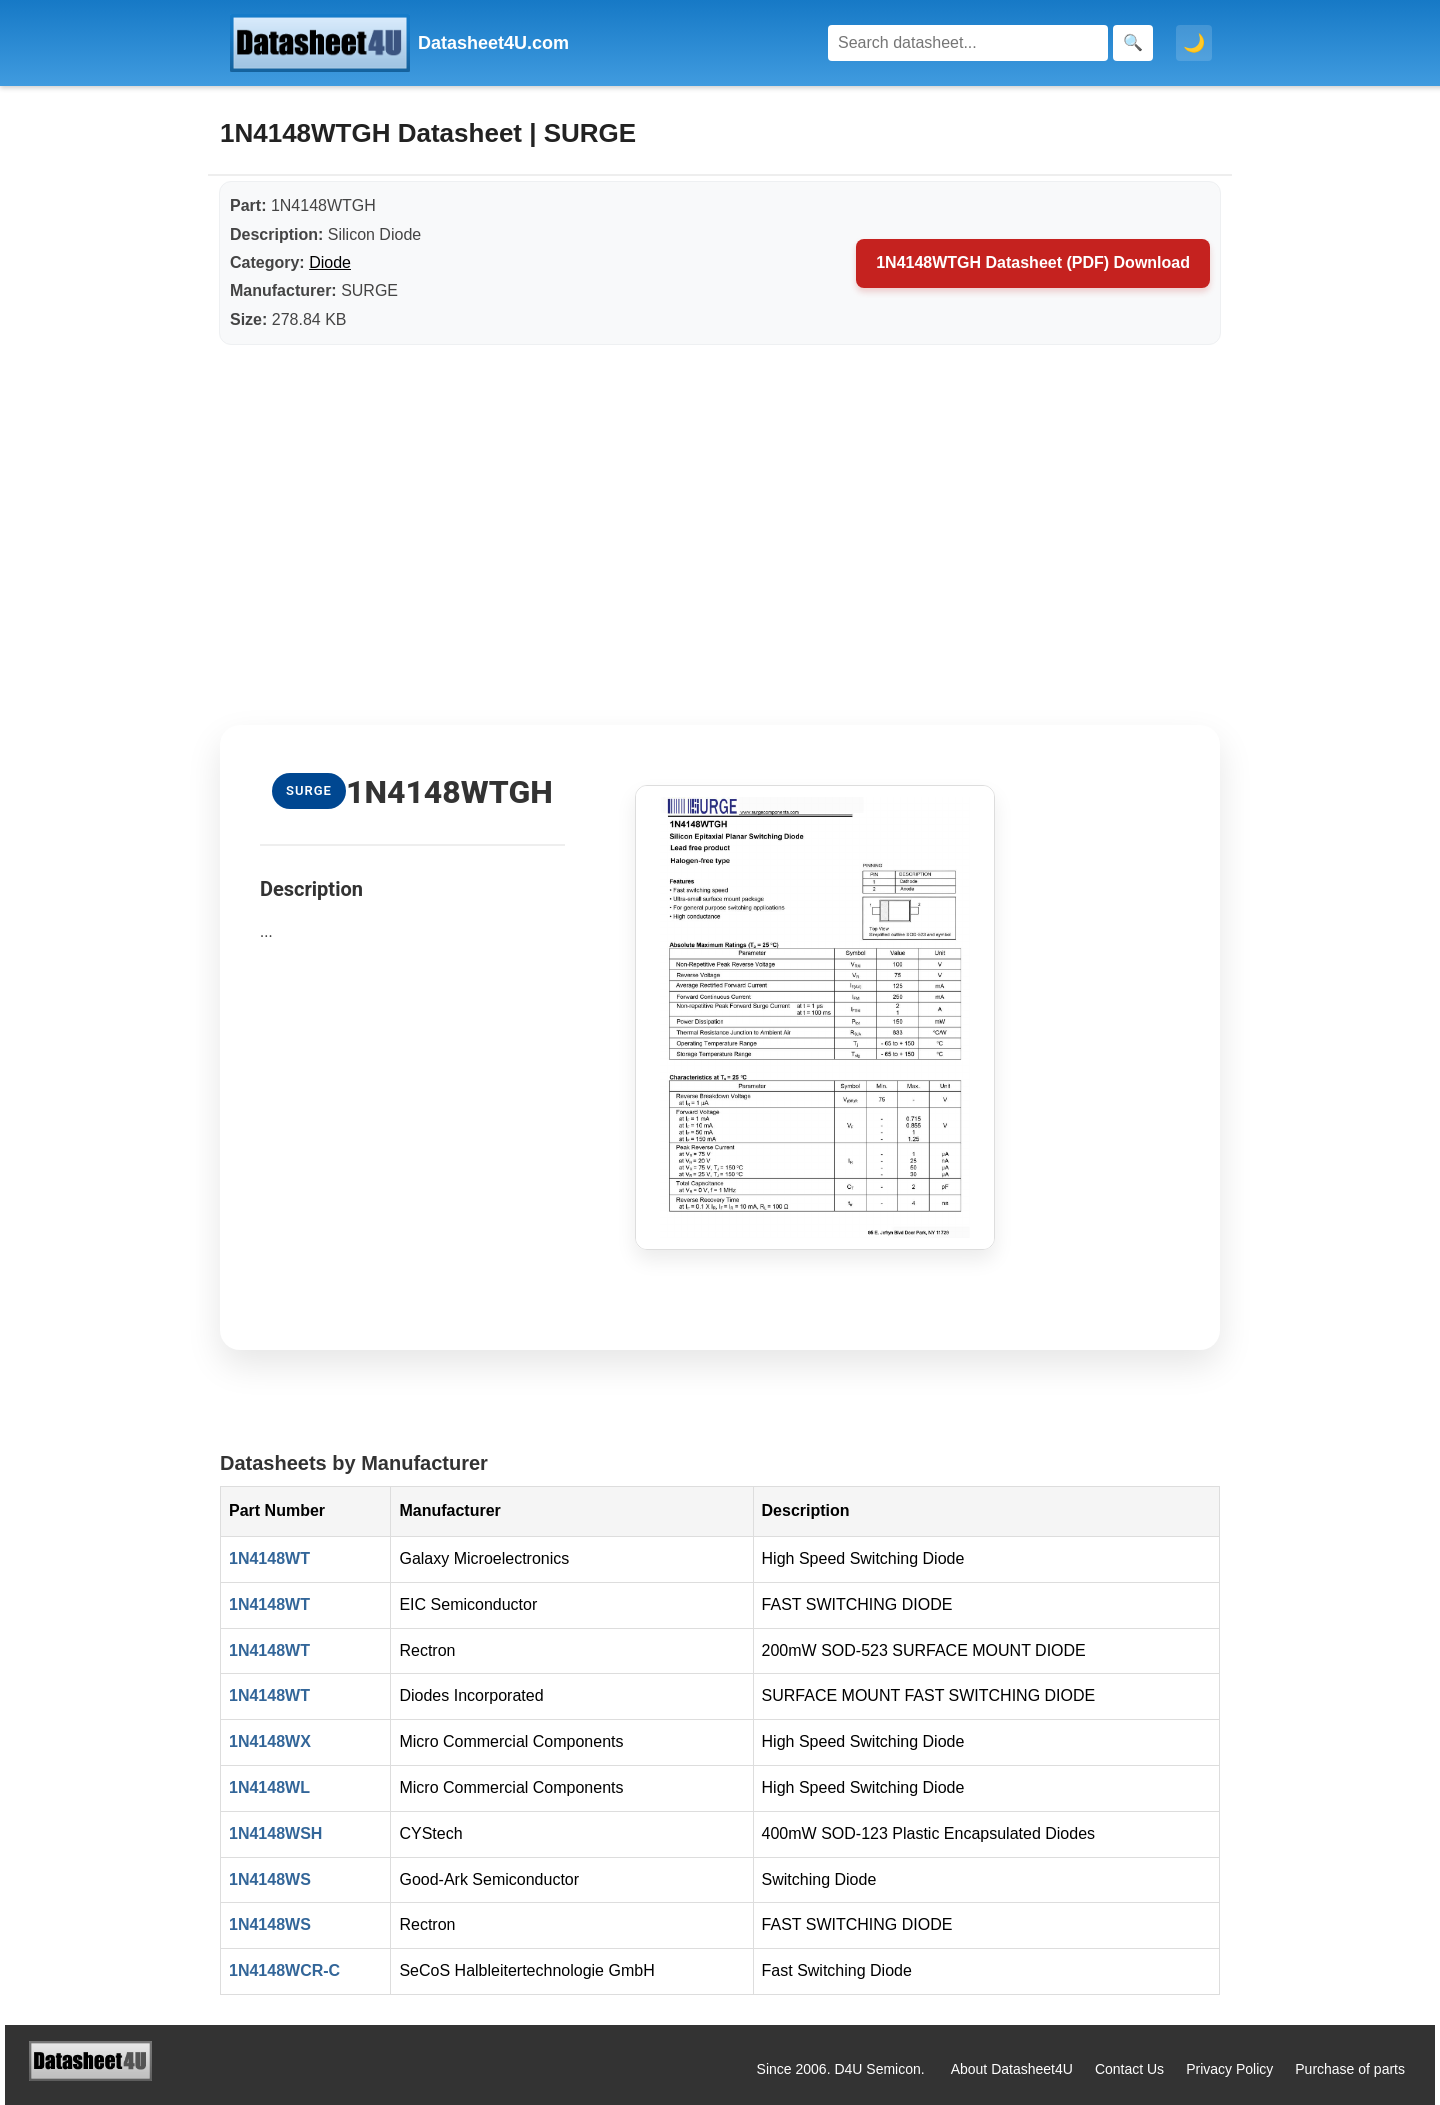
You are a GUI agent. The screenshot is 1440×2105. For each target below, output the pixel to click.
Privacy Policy (1229, 2069)
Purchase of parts (1350, 2069)
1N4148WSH (275, 1833)
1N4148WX (270, 1741)
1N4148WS (270, 1879)
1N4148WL (269, 1787)
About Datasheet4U (1012, 2069)
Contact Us (1129, 2069)
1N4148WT (269, 1558)
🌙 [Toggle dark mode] (1194, 43)
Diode (330, 262)
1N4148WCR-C (284, 1970)
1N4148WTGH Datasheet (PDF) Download (1033, 262)
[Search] (968, 43)
